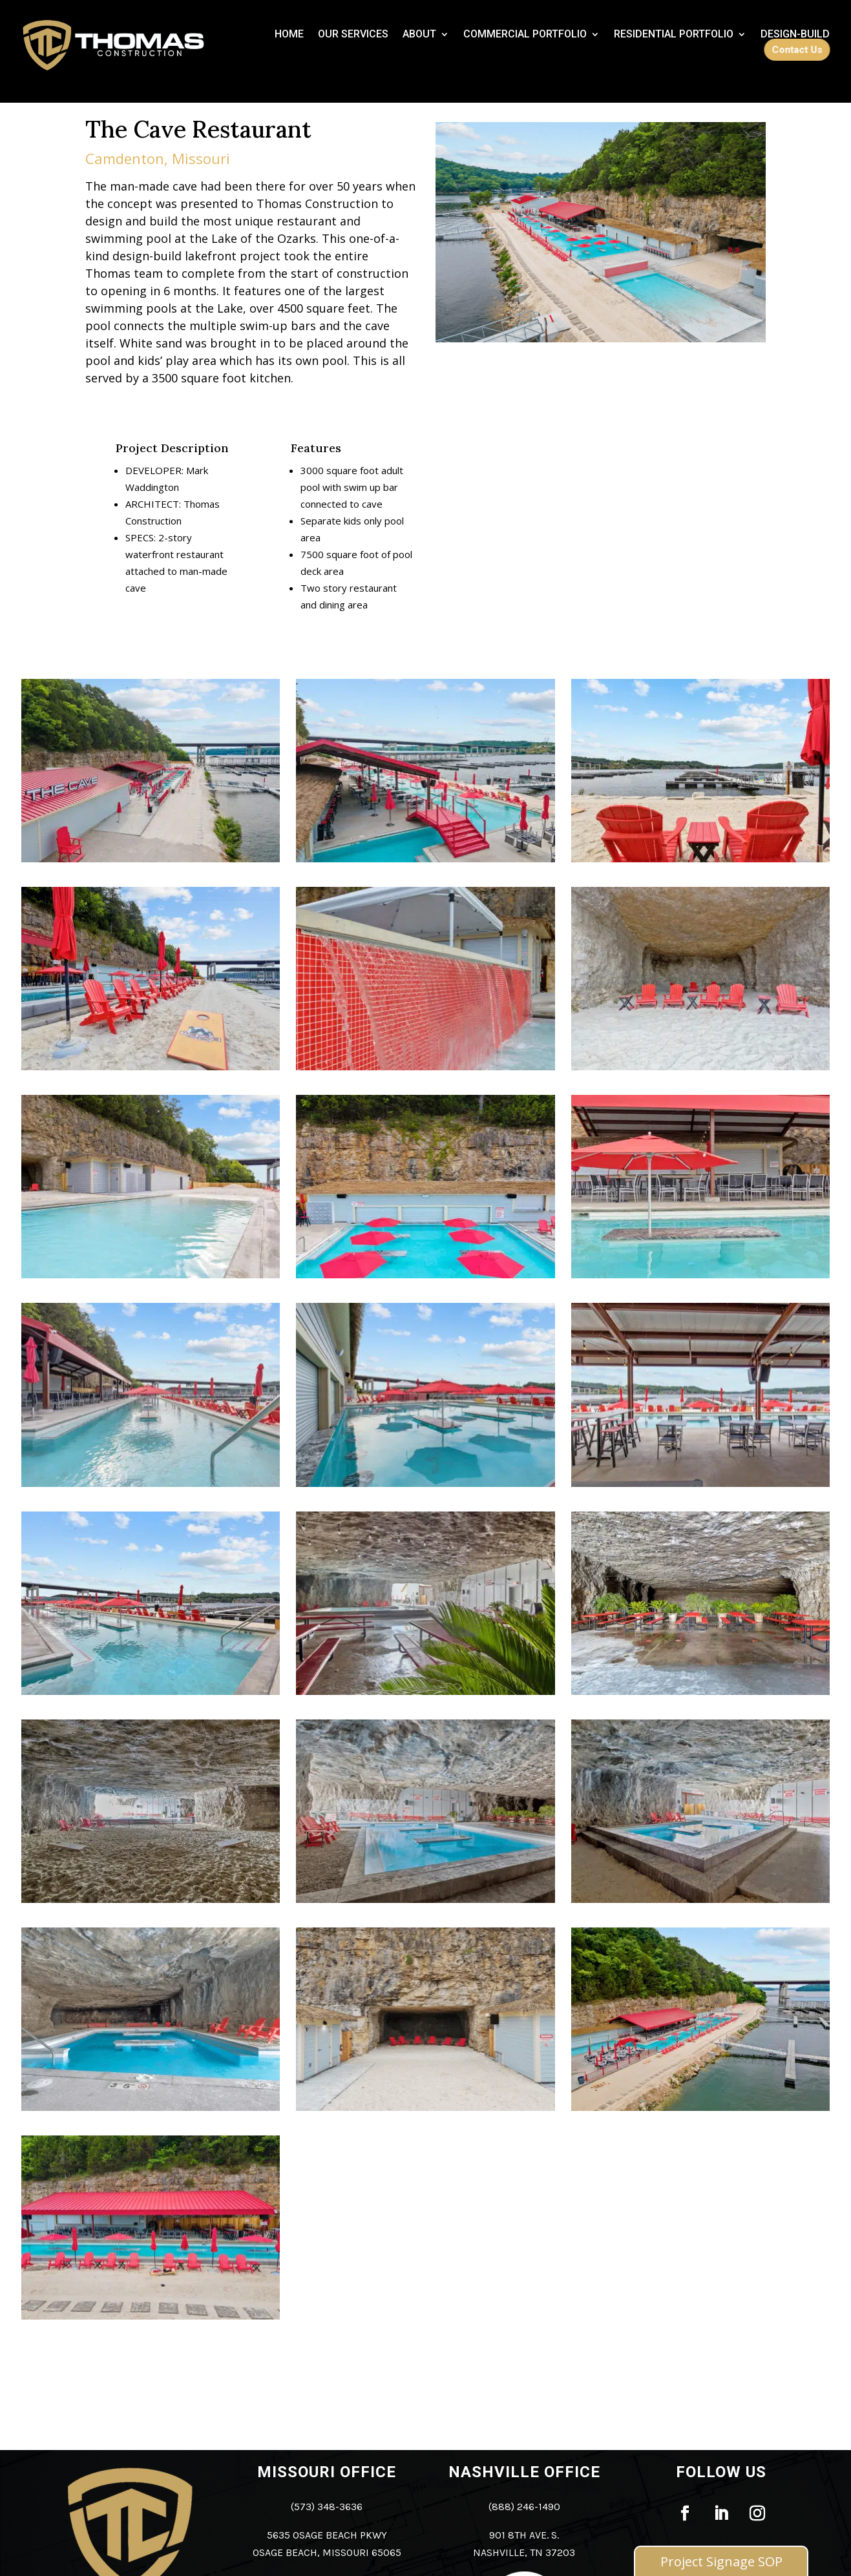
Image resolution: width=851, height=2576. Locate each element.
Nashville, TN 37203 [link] (524, 2552)
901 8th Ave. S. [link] (524, 2535)
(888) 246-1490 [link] (524, 2506)
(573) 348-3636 (326, 2506)
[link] (289, 37)
